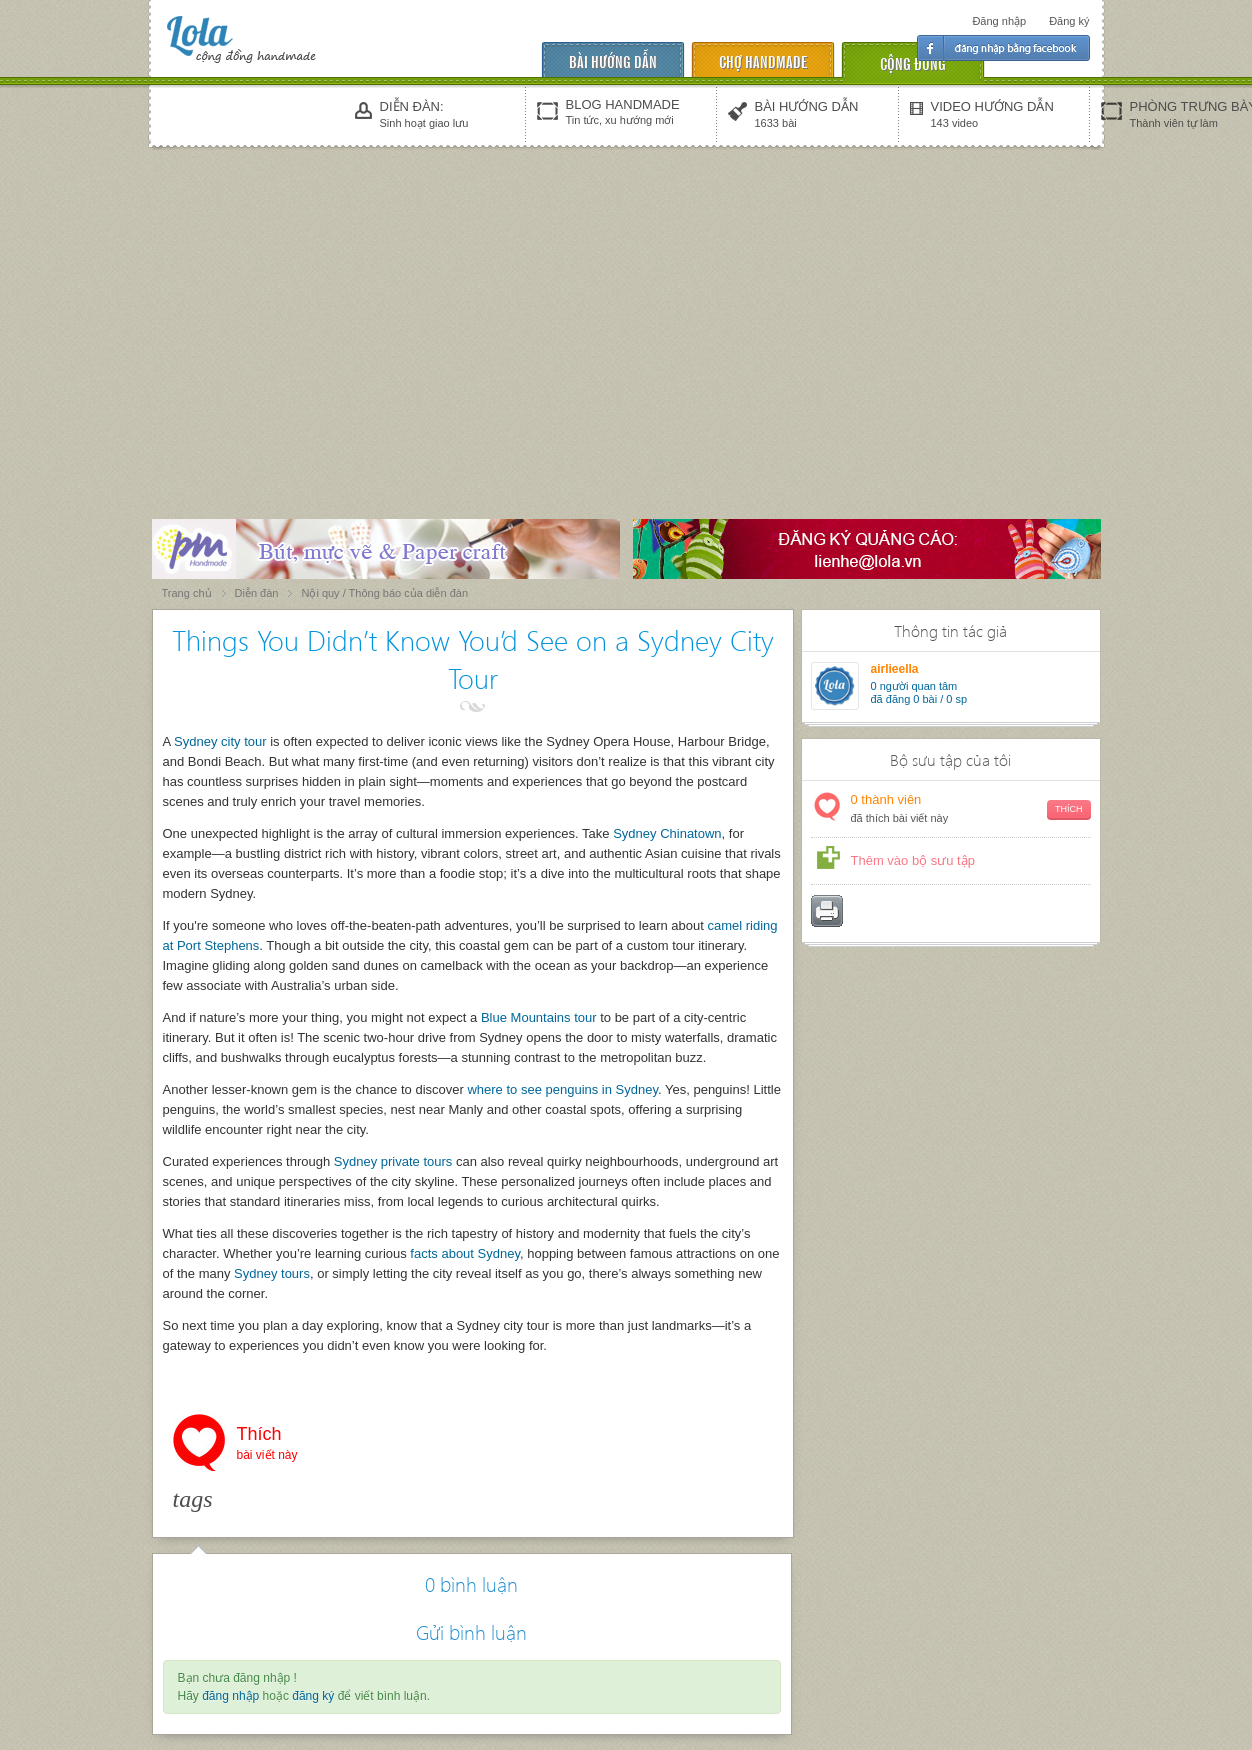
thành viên (971, 809)
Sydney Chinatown (667, 833)
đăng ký (313, 1696)
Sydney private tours (393, 1161)
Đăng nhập (999, 21)
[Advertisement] (626, 302)
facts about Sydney (465, 1253)
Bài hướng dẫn (613, 60)
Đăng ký (1069, 21)
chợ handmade (763, 60)
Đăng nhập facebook (1003, 48)
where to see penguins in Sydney (562, 1089)
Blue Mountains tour (539, 1017)
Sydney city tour (220, 741)
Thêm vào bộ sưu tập (913, 860)
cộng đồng (913, 62)
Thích (267, 1445)
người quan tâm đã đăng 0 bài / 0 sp (919, 692)
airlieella (895, 669)
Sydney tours (272, 1273)
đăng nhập (230, 1696)
